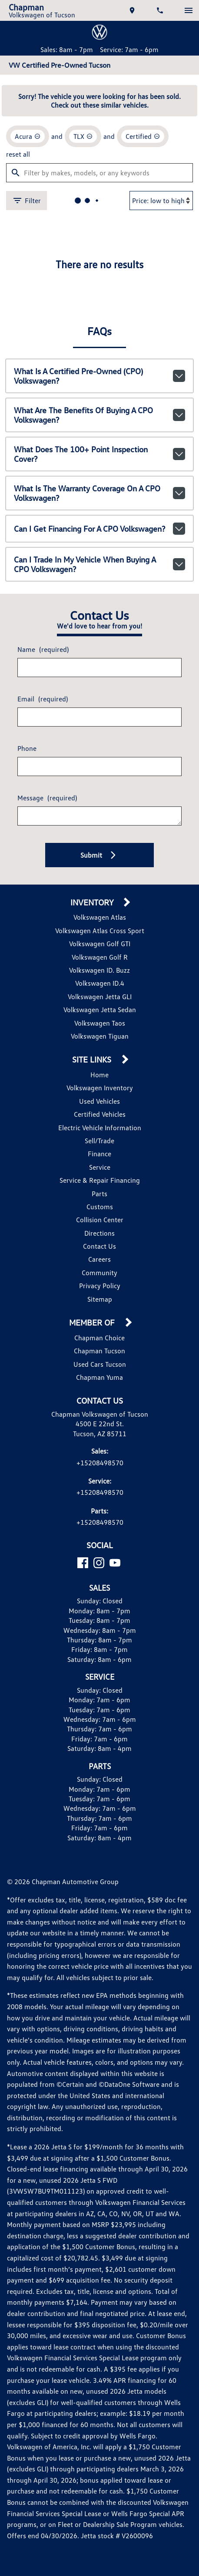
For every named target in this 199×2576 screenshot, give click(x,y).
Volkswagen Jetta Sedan (99, 1007)
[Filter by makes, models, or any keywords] (99, 169)
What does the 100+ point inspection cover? (99, 448)
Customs (99, 1204)
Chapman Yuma (99, 1374)
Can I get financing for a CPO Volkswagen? (99, 524)
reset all (18, 151)
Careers (99, 1256)
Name (43, 646)
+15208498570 (99, 1460)
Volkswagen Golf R (99, 954)
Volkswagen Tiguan (99, 1033)
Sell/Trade (99, 1138)
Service (99, 1164)
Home (99, 1072)
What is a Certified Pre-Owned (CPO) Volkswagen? (99, 371)
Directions (99, 1230)
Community (99, 1270)
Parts (99, 1191)
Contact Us (99, 1243)
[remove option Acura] (28, 133)
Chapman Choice (99, 1335)
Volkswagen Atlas (100, 914)
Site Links (92, 1057)
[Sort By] (161, 197)
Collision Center (99, 1217)
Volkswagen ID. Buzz (99, 967)
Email (43, 696)
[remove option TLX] (85, 133)
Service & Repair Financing (99, 1177)
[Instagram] (99, 1560)
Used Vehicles (99, 1098)
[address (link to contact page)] (133, 10)
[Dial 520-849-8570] (160, 10)
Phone (27, 745)
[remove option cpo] (146, 133)
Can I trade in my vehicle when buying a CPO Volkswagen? (99, 562)
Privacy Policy (99, 1283)
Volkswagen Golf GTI (99, 941)
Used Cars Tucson (99, 1361)
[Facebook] (83, 1560)
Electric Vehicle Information (100, 1125)
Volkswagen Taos (99, 1020)
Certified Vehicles (99, 1111)
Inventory (92, 900)
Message (48, 795)
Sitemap (100, 1296)
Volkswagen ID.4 (99, 980)
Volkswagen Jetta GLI (99, 994)
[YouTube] (115, 1560)
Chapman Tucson (99, 1348)
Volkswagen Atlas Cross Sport (99, 928)
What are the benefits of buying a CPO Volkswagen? (99, 409)
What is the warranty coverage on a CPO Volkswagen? (99, 486)
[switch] (188, 10)
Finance (99, 1151)
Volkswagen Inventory (99, 1085)
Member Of (93, 1320)
